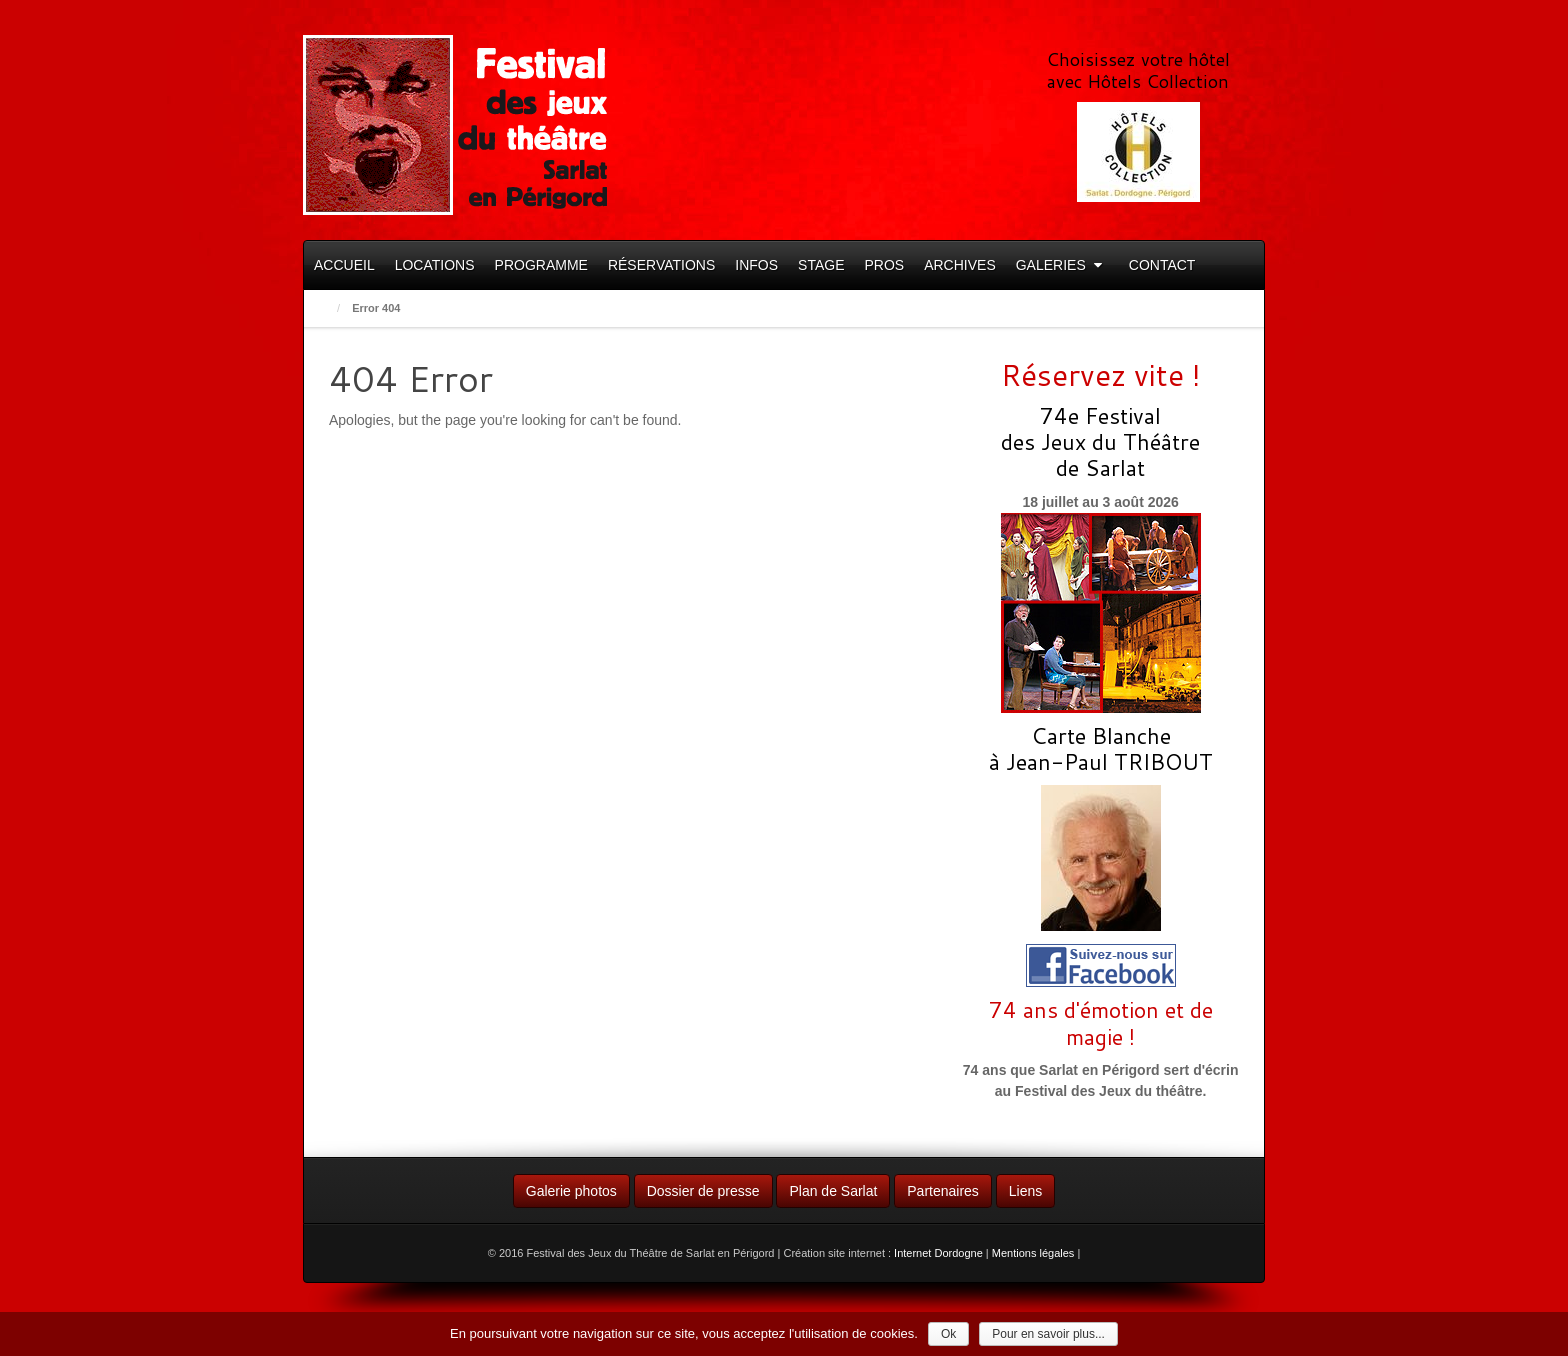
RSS (1215, 22)
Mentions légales (1033, 1253)
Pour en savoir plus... (1048, 1334)
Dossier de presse (703, 1191)
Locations (435, 265)
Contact (1162, 265)
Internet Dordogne (938, 1253)
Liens (1025, 1191)
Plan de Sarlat (833, 1191)
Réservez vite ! (1101, 374)
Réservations (661, 265)
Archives (960, 265)
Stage (821, 265)
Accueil (344, 265)
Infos (756, 265)
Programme (541, 265)
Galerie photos (571, 1191)
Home (323, 308)
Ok (948, 1334)
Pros (884, 265)
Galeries (1059, 265)
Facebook (1188, 22)
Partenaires (943, 1191)
